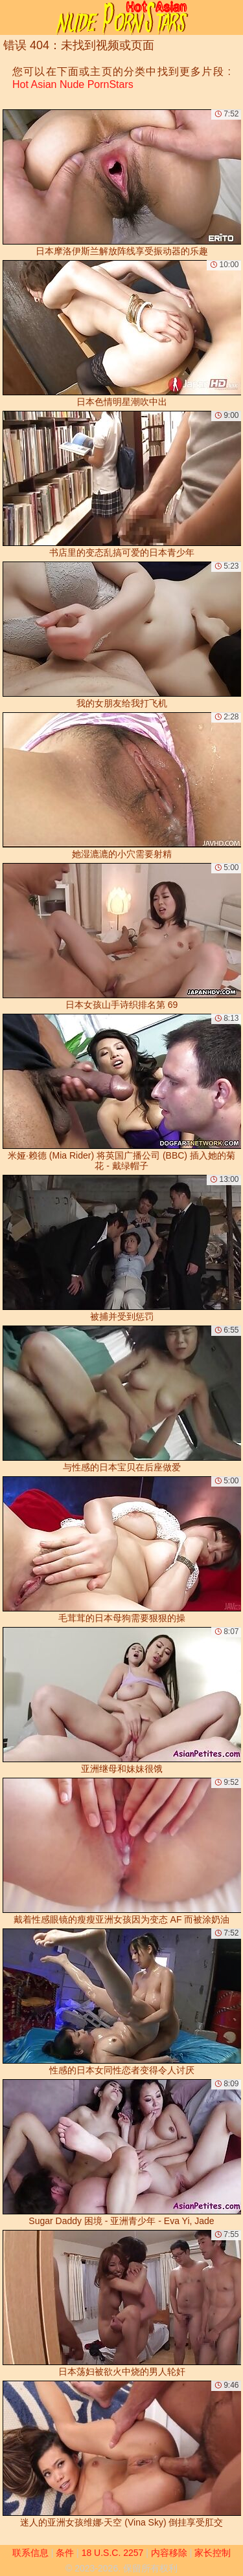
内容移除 (169, 2553)
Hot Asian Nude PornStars (72, 84)
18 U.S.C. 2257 (113, 2553)
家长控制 (212, 2553)
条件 (65, 2553)
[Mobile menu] (11, 17)
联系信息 (30, 2553)
